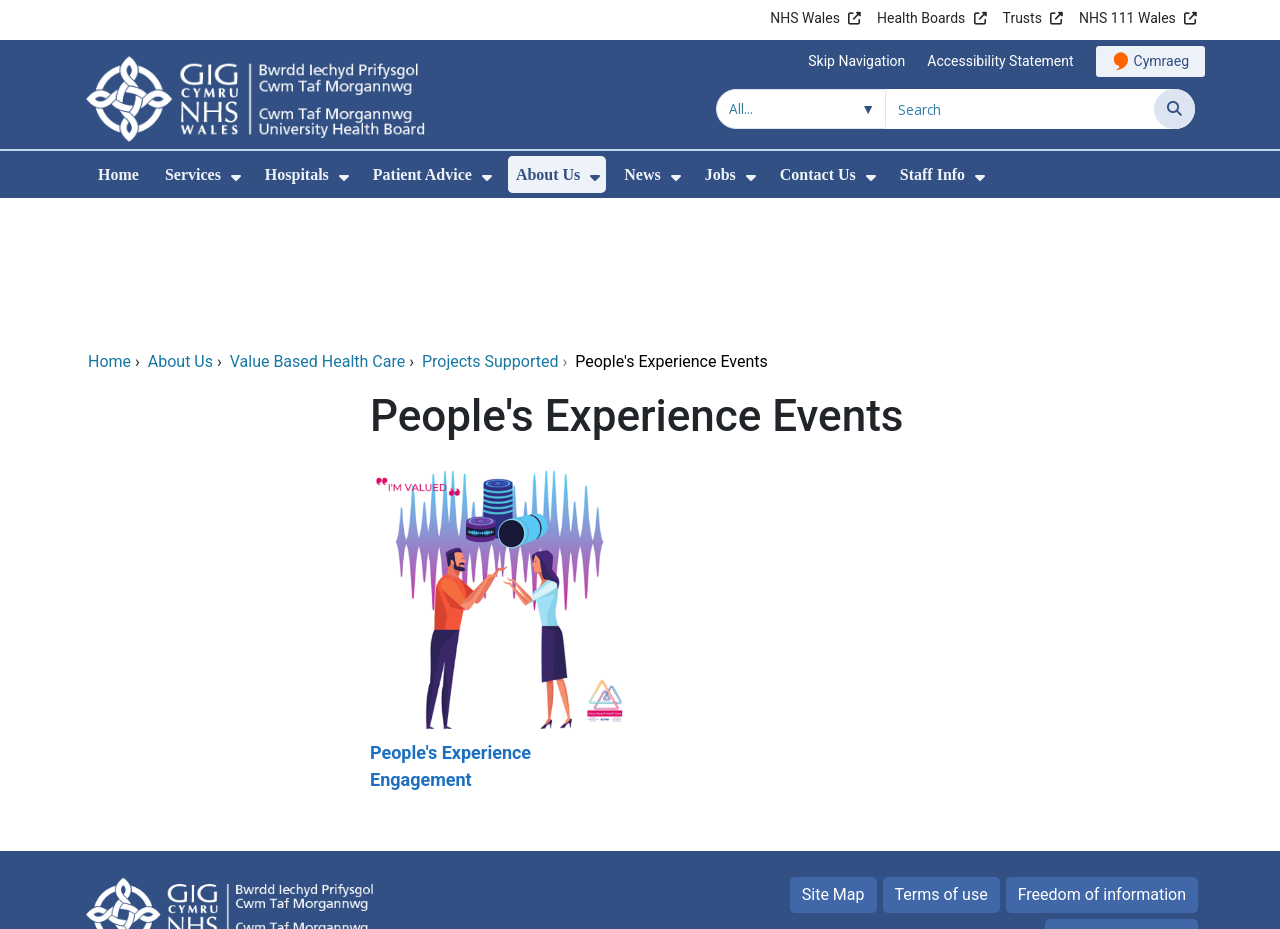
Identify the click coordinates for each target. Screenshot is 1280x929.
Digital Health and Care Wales (1069, 903)
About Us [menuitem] (548, 174)
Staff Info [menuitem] (932, 174)
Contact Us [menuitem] (818, 174)
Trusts (1022, 18)
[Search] (1174, 109)
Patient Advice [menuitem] (422, 174)
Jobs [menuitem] (720, 174)
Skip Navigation (856, 61)
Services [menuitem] (193, 174)
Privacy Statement (1121, 800)
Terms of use (941, 758)
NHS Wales (805, 18)
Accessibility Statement (1000, 61)
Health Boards (921, 18)
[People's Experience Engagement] (497, 495)
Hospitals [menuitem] (297, 174)
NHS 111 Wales (1127, 18)
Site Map (833, 758)
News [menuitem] (642, 174)
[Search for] (1020, 109)
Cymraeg (1161, 61)
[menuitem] (236, 177)
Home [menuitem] (118, 174)
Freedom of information (1102, 758)
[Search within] (801, 109)
